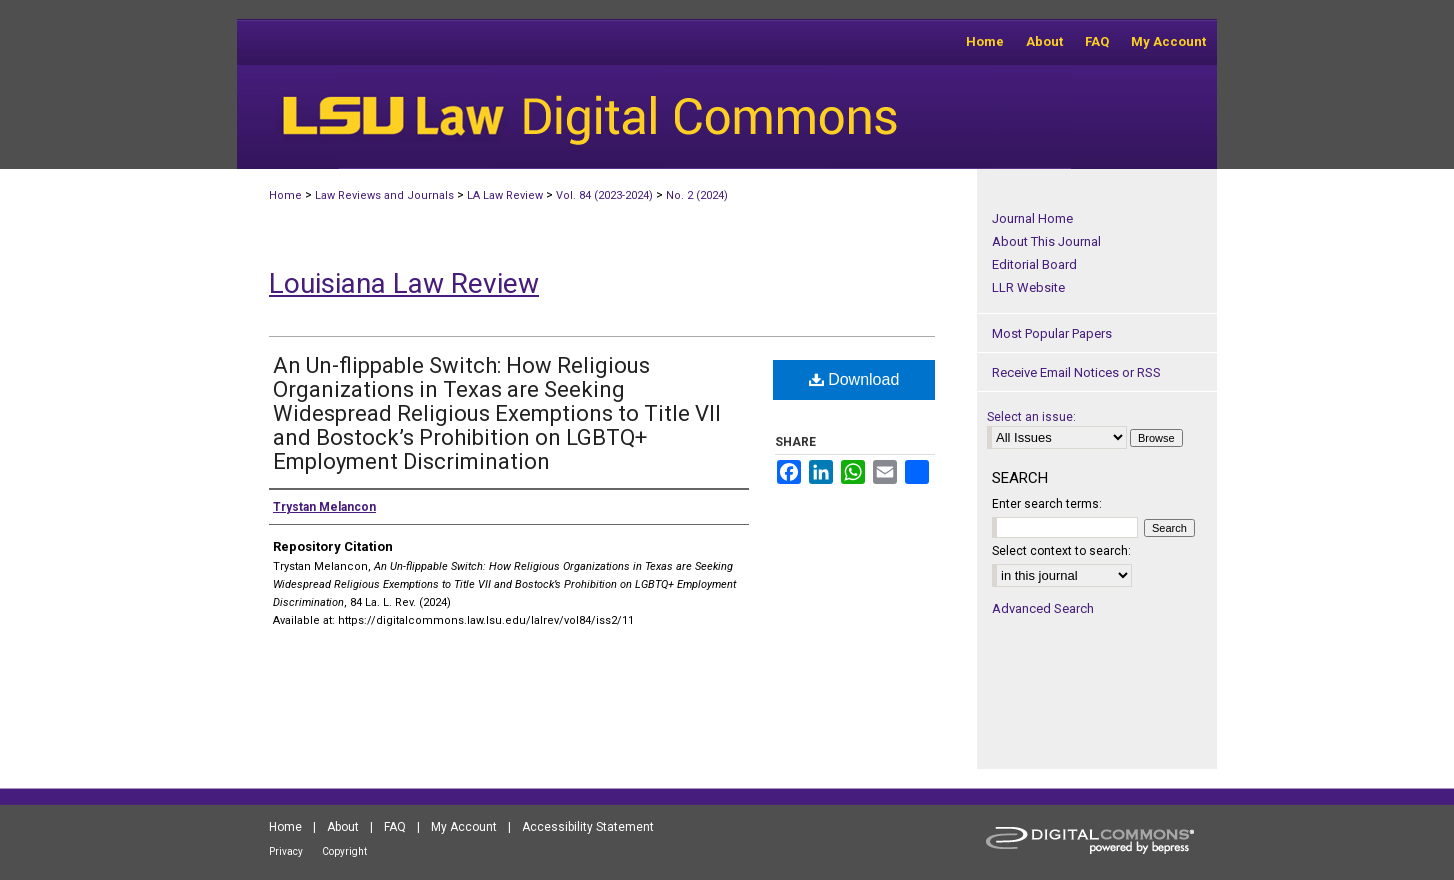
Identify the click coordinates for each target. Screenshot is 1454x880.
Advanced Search (1043, 608)
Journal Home (1032, 218)
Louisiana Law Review (404, 283)
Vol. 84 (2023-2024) (604, 195)
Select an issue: (1031, 417)
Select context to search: (1061, 551)
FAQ (395, 827)
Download (854, 379)
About (343, 827)
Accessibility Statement (588, 827)
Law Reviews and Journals (384, 195)
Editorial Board (1034, 264)
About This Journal (1046, 241)
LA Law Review (505, 195)
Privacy (286, 851)
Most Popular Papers (1052, 333)
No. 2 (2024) (697, 195)
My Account (464, 827)
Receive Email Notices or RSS (1076, 372)
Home (285, 195)
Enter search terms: (1047, 504)
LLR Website (1028, 287)
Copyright (344, 851)
